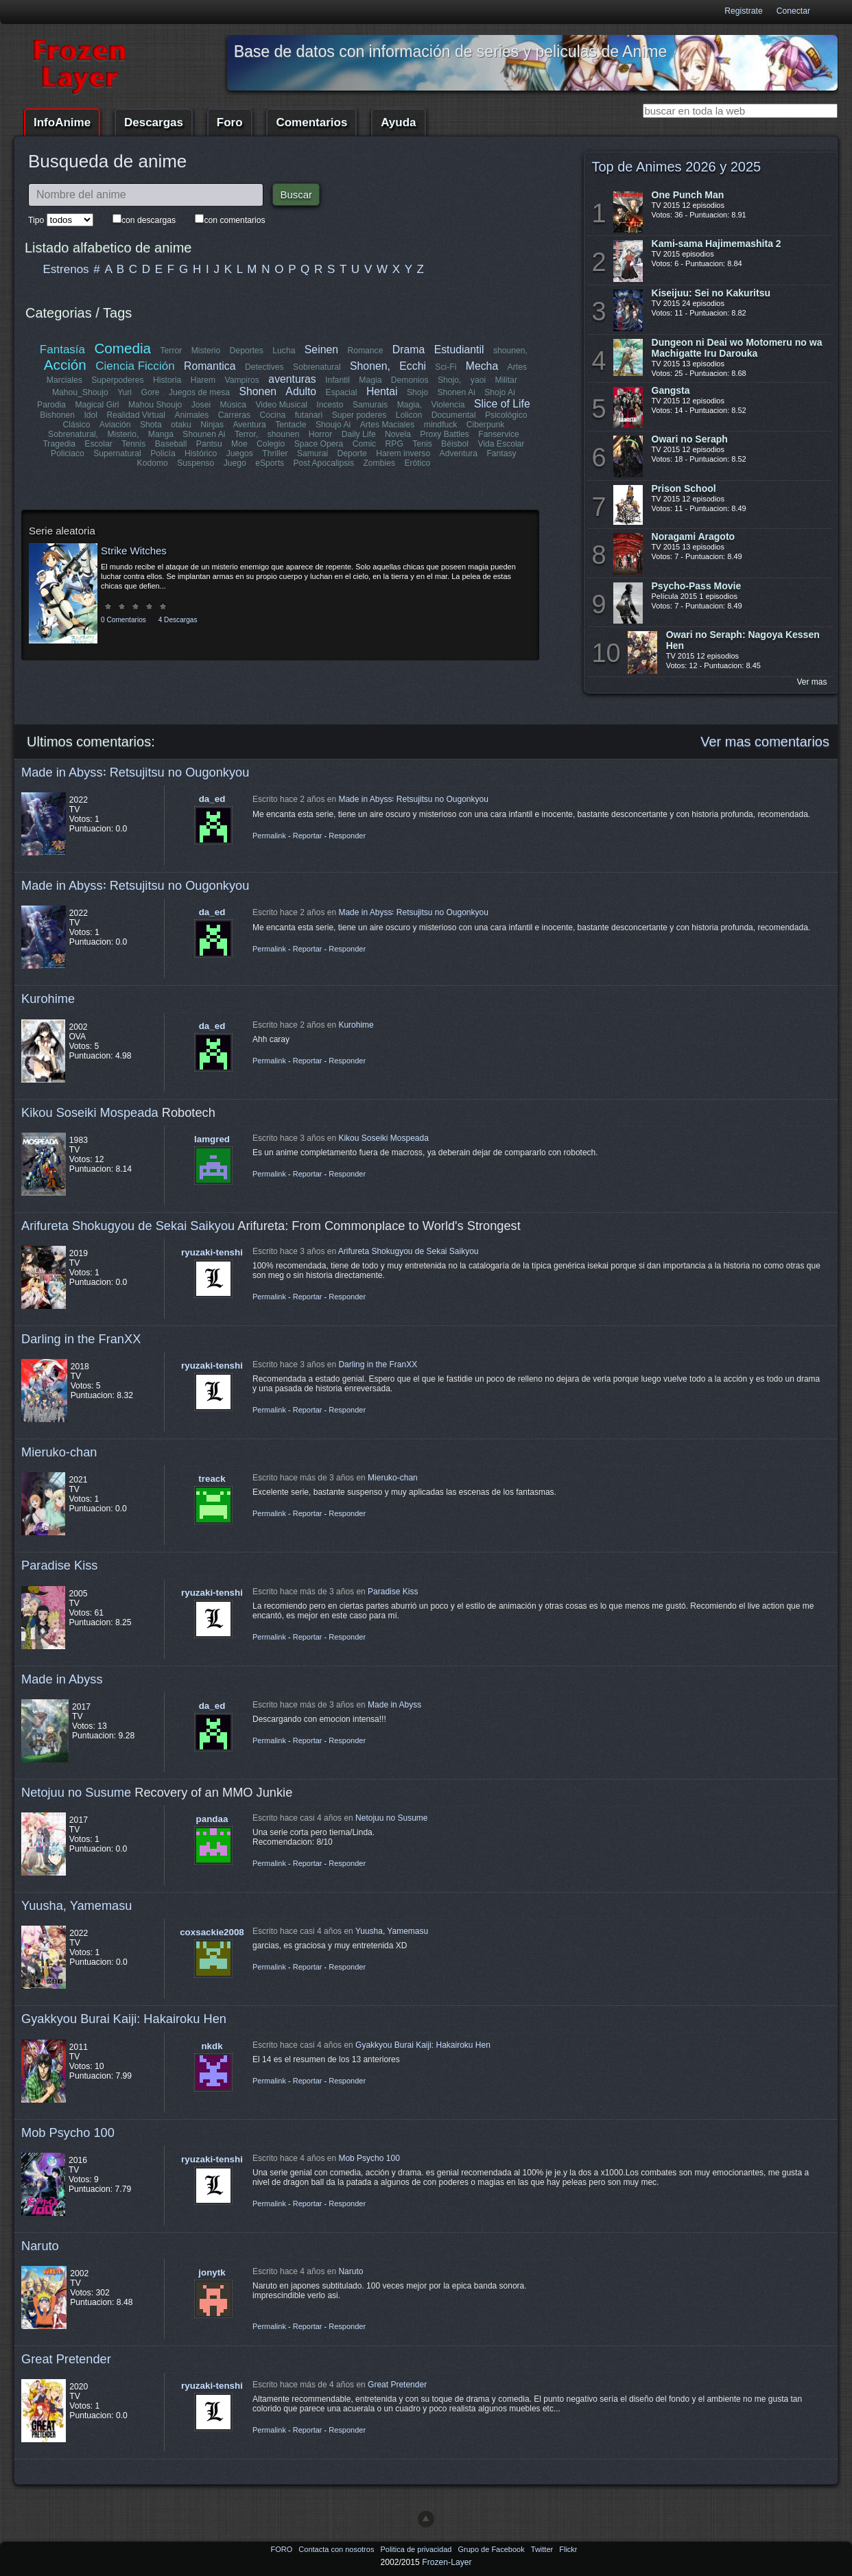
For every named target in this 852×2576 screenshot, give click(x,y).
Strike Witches (134, 550)
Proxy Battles (444, 434)
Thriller (275, 453)
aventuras (292, 379)
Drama (408, 349)
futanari (308, 415)
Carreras (233, 415)
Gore (150, 392)
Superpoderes (117, 380)
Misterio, (123, 434)
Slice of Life (502, 404)
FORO (282, 2549)
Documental (453, 415)
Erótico (417, 463)
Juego (235, 463)
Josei (201, 405)
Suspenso (195, 463)
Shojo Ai (499, 392)
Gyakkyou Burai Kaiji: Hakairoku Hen (123, 2018)
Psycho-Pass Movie (697, 585)
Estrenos (66, 269)
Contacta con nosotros (337, 2549)
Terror (171, 350)
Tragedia (59, 444)
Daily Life (359, 434)
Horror (320, 434)
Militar (506, 380)
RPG (394, 444)
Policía (163, 453)
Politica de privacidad (416, 2549)
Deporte (352, 453)
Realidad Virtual (136, 415)
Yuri (124, 392)
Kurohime (48, 998)
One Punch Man (688, 194)
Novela (398, 434)
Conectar (793, 11)
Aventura (249, 424)
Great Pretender (66, 2359)
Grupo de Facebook (492, 2549)
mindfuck (440, 424)
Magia (370, 380)
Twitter (543, 2549)
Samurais (370, 405)
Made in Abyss (62, 1679)
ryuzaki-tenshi (212, 1252)
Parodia (51, 405)
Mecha (482, 366)
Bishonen (57, 415)
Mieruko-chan (59, 1452)
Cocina (272, 415)
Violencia (448, 405)
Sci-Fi (446, 367)
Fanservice (498, 434)
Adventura (458, 453)
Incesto (329, 405)
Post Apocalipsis (323, 463)
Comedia (123, 348)
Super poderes (358, 415)
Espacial (341, 392)
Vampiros (242, 380)
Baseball (171, 444)
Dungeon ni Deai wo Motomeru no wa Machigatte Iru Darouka (737, 348)
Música (233, 405)
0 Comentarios (123, 620)
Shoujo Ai (332, 424)
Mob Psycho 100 (68, 2132)
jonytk (211, 2272)
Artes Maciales (386, 424)
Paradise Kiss (59, 1565)
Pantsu (209, 444)
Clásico (77, 424)
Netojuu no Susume (76, 1792)
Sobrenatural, (73, 434)
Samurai (312, 453)
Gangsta (671, 390)
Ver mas (811, 682)
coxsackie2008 (212, 1932)
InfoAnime (62, 122)
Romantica (210, 366)
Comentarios (311, 122)
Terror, (246, 434)
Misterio (206, 350)
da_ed (212, 799)
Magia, (410, 405)
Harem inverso (403, 453)
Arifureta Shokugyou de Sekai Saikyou (128, 1225)
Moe (239, 444)
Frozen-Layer (446, 2562)
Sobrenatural (317, 367)
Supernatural (118, 453)
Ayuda (398, 122)
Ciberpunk (485, 424)
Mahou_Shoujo (80, 392)
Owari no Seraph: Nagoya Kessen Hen (743, 640)
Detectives (264, 367)
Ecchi (413, 366)
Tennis (133, 444)
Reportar (307, 835)
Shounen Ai (203, 434)
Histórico (201, 453)
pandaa (212, 1819)
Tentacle (290, 424)
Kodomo (152, 463)
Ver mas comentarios (764, 741)
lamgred (212, 1139)
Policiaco (68, 453)
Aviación (115, 424)
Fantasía (62, 349)
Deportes (246, 350)
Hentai (381, 391)
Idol (91, 415)
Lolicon (408, 415)
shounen (284, 434)
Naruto (40, 2245)
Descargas (153, 122)
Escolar (99, 444)
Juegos (239, 453)
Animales (191, 415)
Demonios (410, 380)
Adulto (300, 391)
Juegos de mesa (199, 392)
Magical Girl (97, 405)
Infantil (337, 380)
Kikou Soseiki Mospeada (89, 1112)
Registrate (743, 11)
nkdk (211, 2046)
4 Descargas (178, 620)
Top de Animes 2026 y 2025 (676, 166)
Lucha (283, 350)
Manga (161, 434)
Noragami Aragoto (693, 536)
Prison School (684, 488)
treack (211, 1479)
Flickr (568, 2549)
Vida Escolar (500, 444)
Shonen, (370, 366)
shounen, (510, 350)
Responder (347, 835)
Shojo (416, 392)
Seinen (321, 349)
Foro (230, 122)
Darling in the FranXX (81, 1339)
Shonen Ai (456, 392)
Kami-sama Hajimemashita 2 (716, 243)
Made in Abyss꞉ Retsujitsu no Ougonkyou (135, 772)
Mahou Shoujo (155, 405)
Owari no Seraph (690, 439)
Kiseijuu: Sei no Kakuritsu (711, 292)
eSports (269, 463)
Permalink (269, 835)
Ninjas (212, 424)
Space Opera (319, 444)
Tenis (421, 444)
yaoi (478, 380)
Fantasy (501, 453)
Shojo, (449, 380)
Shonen (257, 391)
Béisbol (455, 444)
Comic (364, 444)
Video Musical (281, 405)
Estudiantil (459, 349)
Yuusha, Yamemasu (76, 1905)
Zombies (379, 463)
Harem (203, 380)
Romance (365, 350)
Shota (151, 424)
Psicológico (506, 415)
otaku (181, 424)
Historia (167, 380)
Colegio (271, 444)
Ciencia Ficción (135, 366)
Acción (65, 365)
